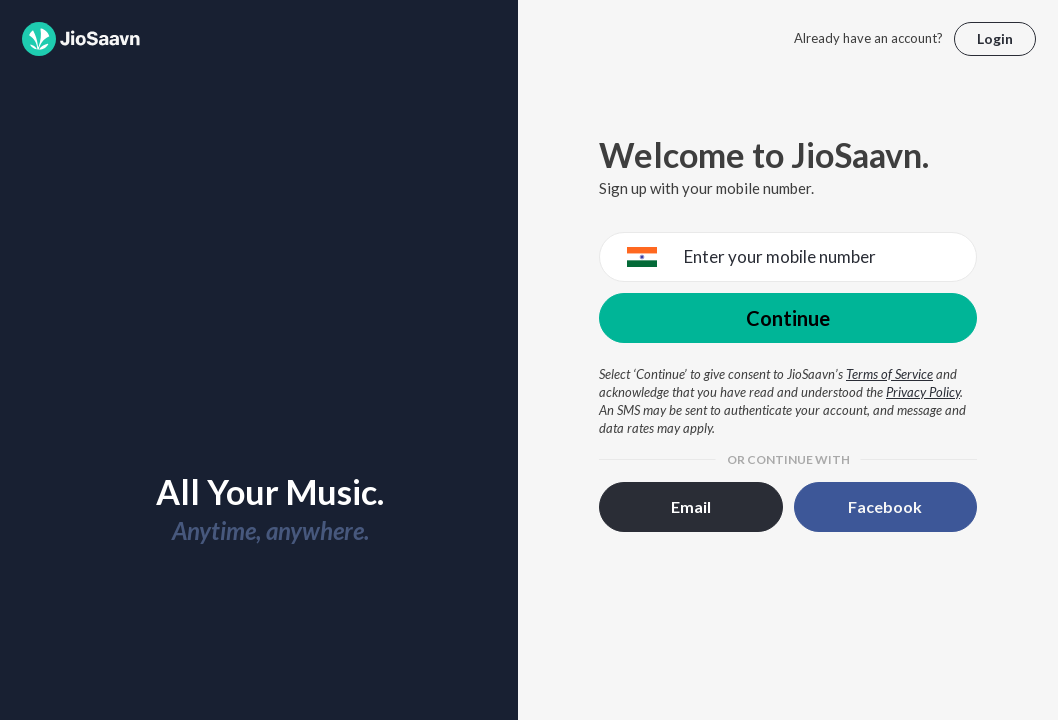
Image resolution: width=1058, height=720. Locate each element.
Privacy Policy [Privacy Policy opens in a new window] (923, 392)
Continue (788, 318)
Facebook (885, 506)
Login (995, 38)
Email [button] (691, 506)
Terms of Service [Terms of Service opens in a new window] (889, 374)
